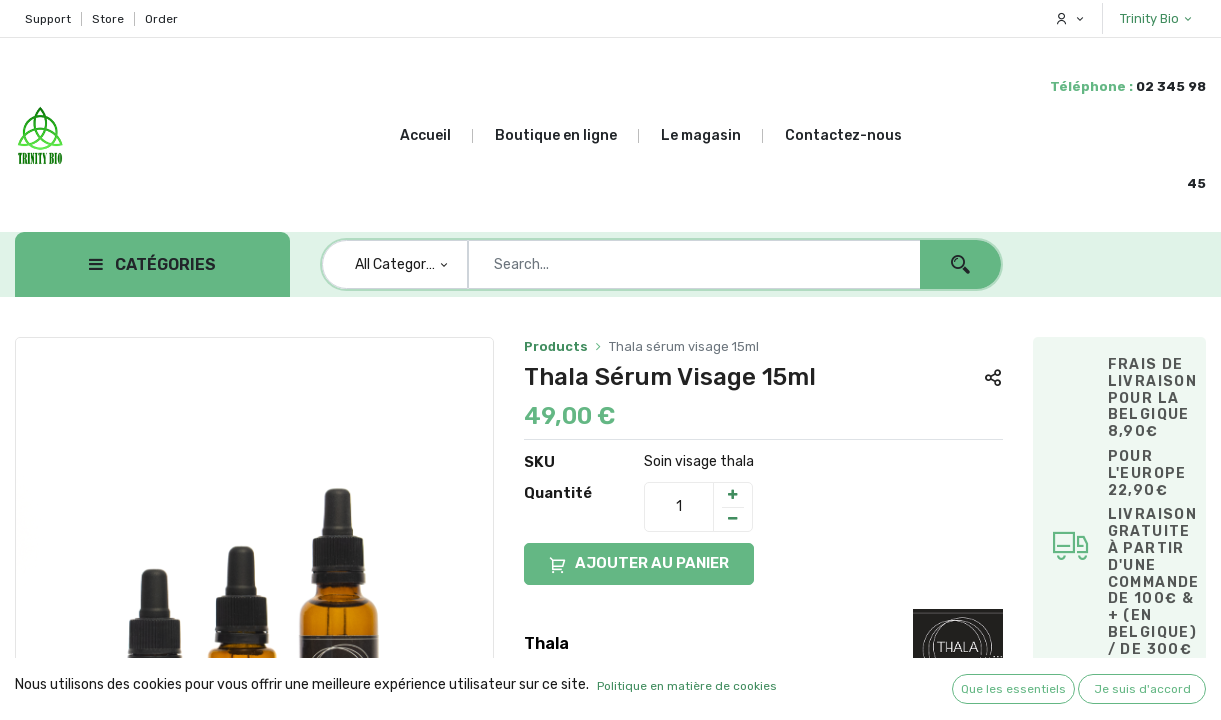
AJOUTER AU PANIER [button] (639, 565)
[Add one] (733, 495)
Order (161, 19)
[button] (993, 377)
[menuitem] (437, 136)
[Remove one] (733, 519)
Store (108, 19)
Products (556, 346)
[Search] (960, 264)
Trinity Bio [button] (1151, 18)
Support (48, 19)
